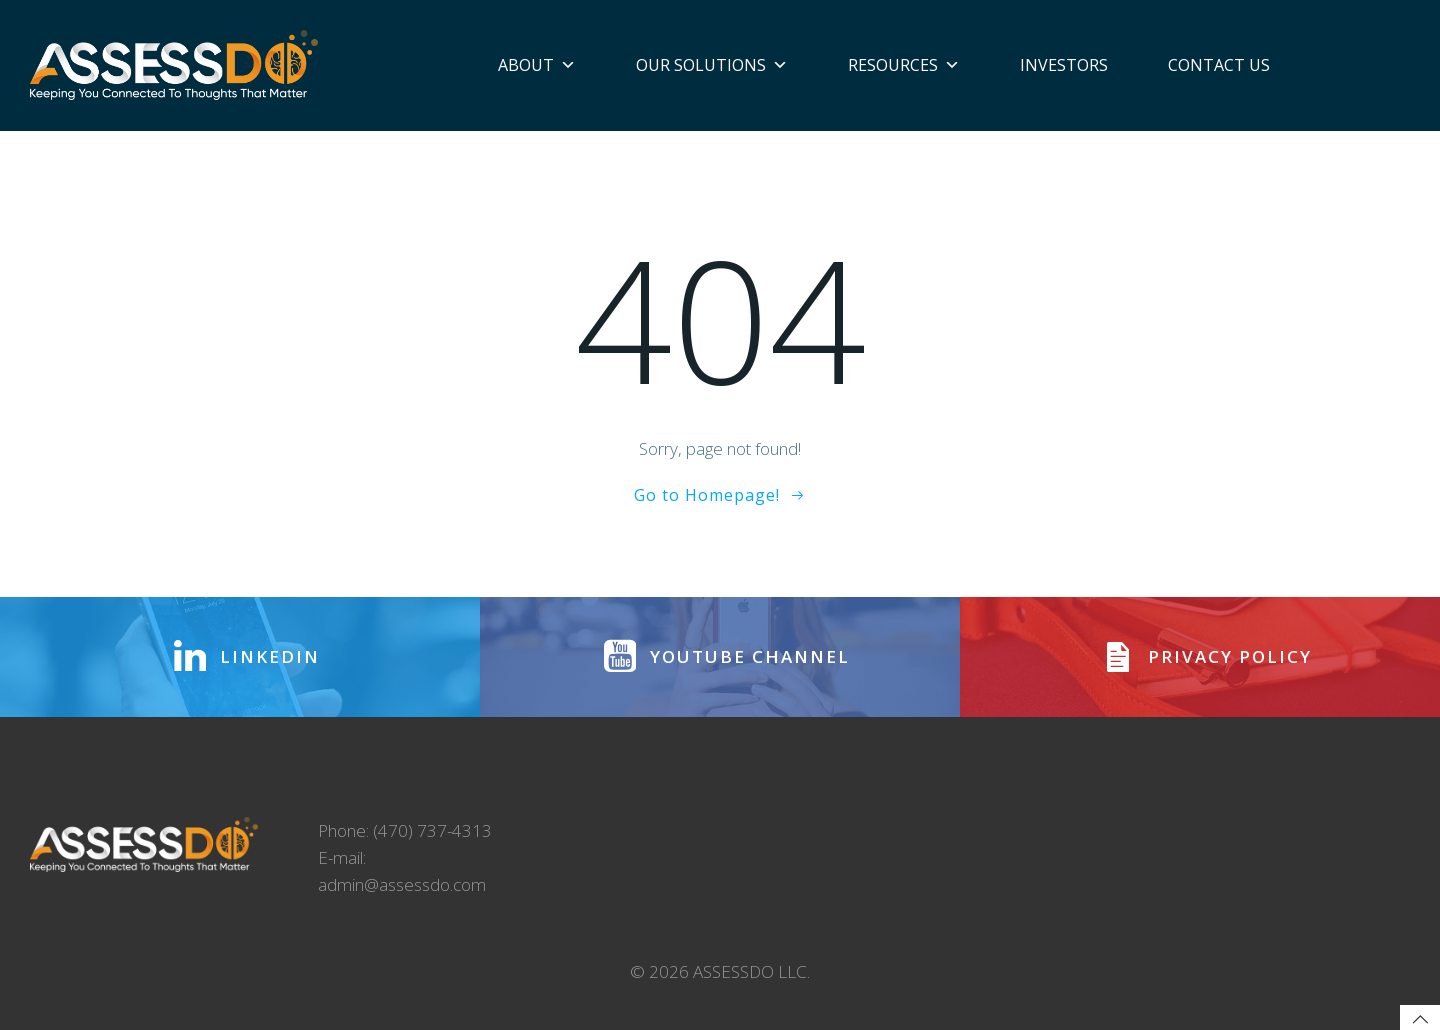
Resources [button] (904, 65)
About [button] (537, 65)
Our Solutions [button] (712, 65)
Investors (1064, 65)
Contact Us (1219, 65)
